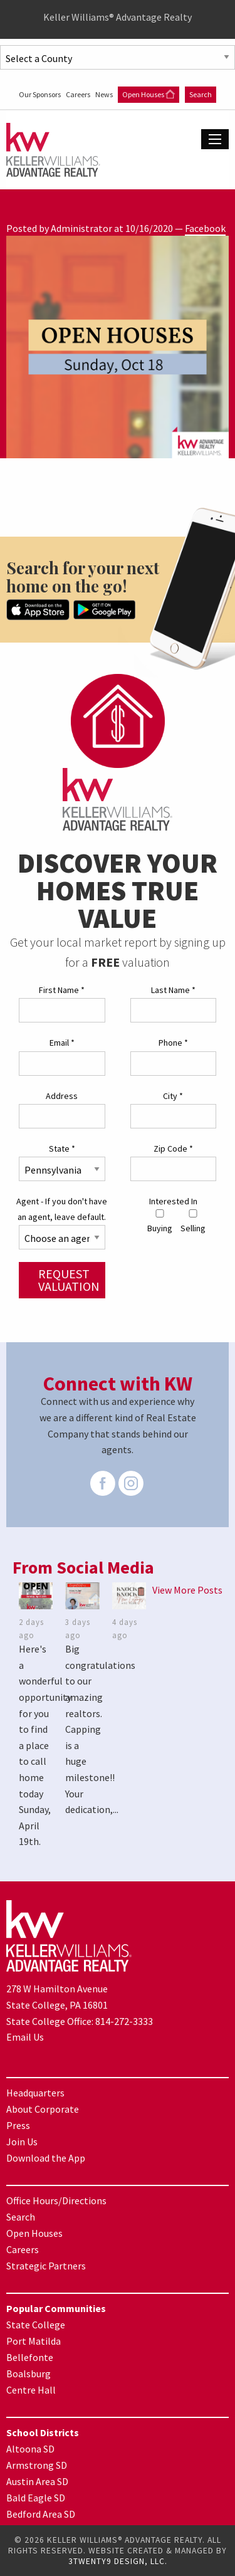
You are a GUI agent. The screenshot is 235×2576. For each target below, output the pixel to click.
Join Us (22, 2141)
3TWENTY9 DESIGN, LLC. (117, 2561)
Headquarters (35, 2092)
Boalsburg (28, 2373)
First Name (62, 990)
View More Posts (187, 1590)
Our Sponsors (40, 94)
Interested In (173, 1201)
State (62, 1148)
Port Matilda (33, 2341)
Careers (78, 94)
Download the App (45, 2158)
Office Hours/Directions (56, 2200)
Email (62, 1042)
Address (62, 1095)
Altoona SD (30, 2448)
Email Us (25, 2037)
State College (35, 2324)
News (104, 94)
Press (18, 2125)
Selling (193, 1221)
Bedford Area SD (40, 2514)
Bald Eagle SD (35, 2497)
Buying (159, 1221)
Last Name (173, 990)
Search (200, 94)
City (173, 1095)
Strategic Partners (46, 2265)
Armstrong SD (36, 2465)
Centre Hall (31, 2390)
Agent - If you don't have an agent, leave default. (61, 1209)
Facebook (205, 228)
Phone (173, 1042)
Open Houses (148, 94)
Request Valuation (69, 1280)
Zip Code (173, 1148)
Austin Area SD (37, 2481)
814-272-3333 (124, 2021)
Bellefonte (29, 2357)
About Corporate (42, 2109)
